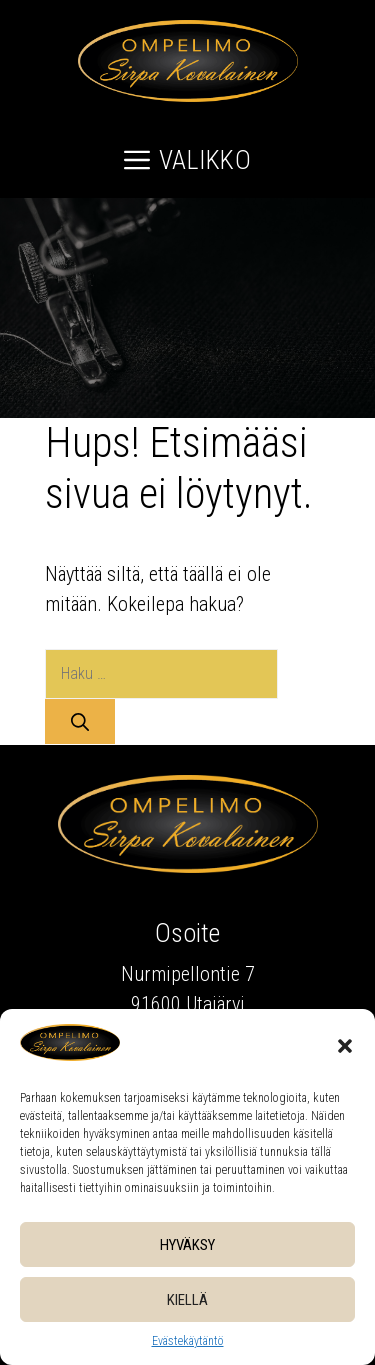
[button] (345, 1046)
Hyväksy (187, 1245)
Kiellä (187, 1300)
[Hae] (80, 721)
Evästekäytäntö (188, 1341)
